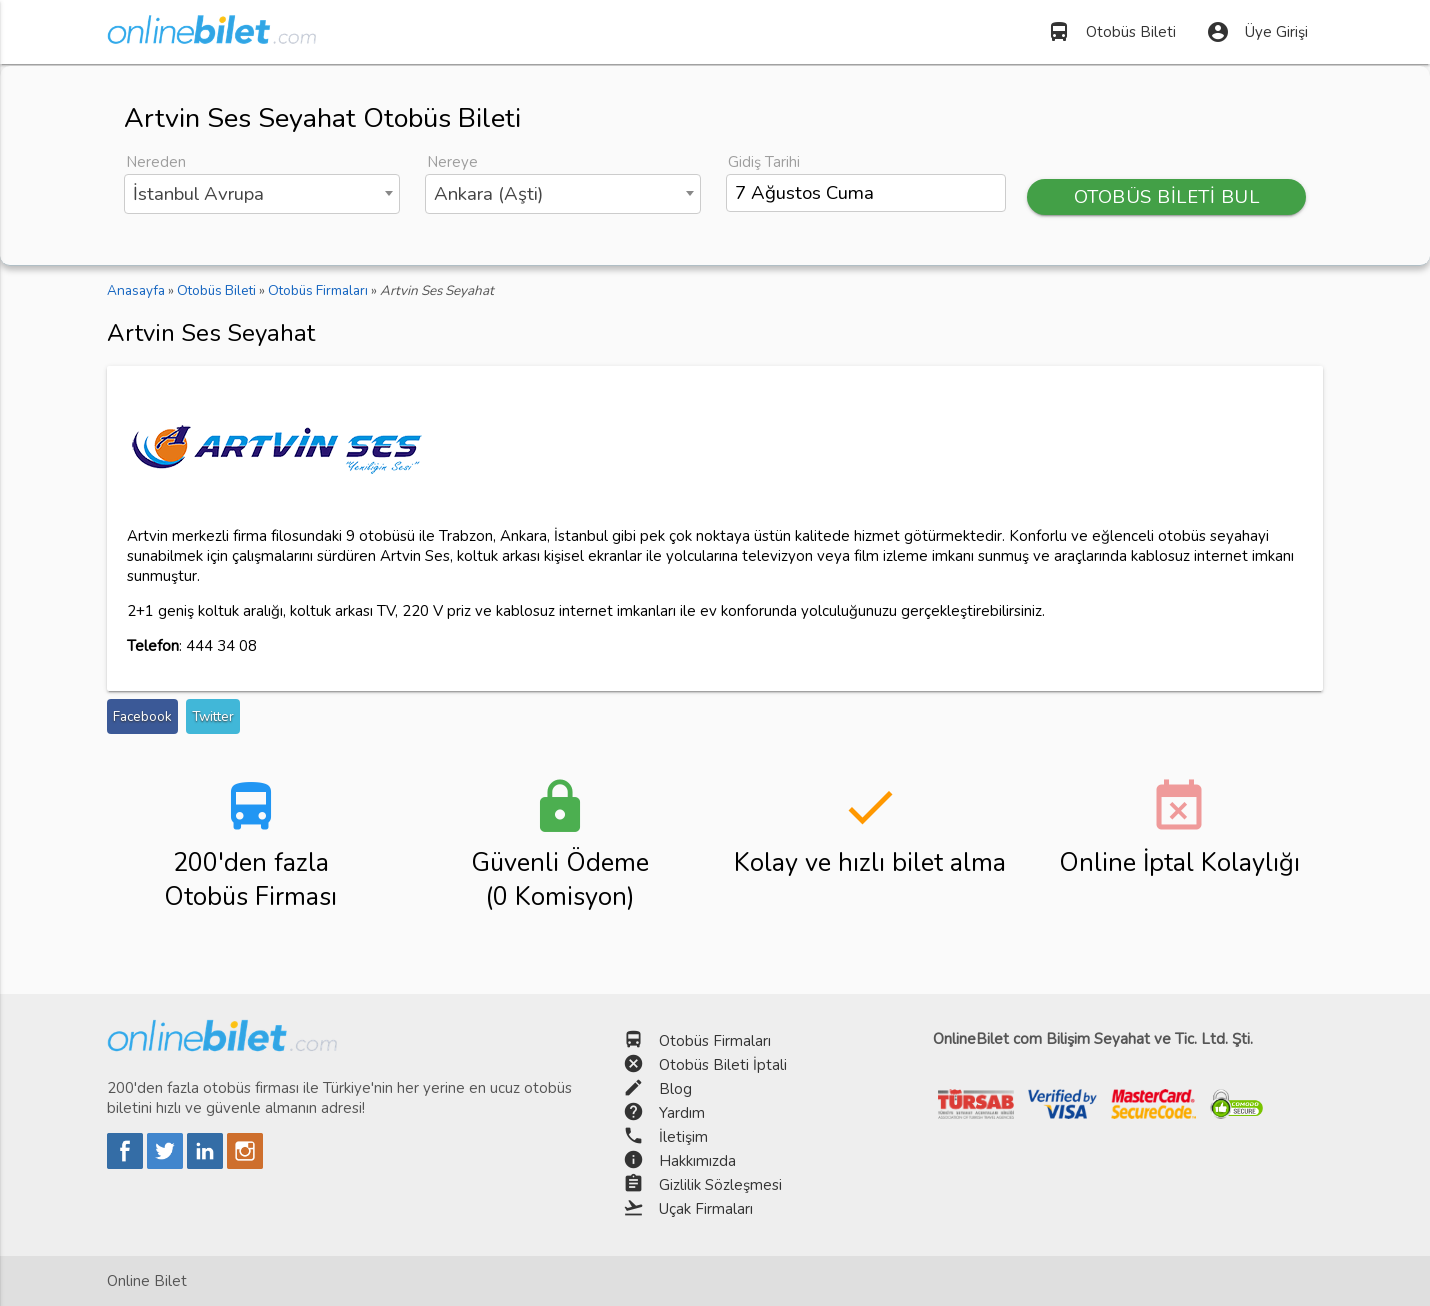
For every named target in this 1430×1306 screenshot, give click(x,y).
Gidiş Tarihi (764, 162)
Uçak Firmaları (706, 1209)
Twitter (213, 716)
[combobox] (262, 194)
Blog (675, 1089)
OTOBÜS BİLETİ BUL (1167, 197)
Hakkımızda (697, 1161)
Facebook (142, 716)
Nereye (452, 162)
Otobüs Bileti (1111, 32)
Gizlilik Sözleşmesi (720, 1185)
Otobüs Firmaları (715, 1041)
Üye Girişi (1257, 32)
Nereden (156, 162)
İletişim (683, 1137)
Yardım (682, 1113)
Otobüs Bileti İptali (723, 1065)
